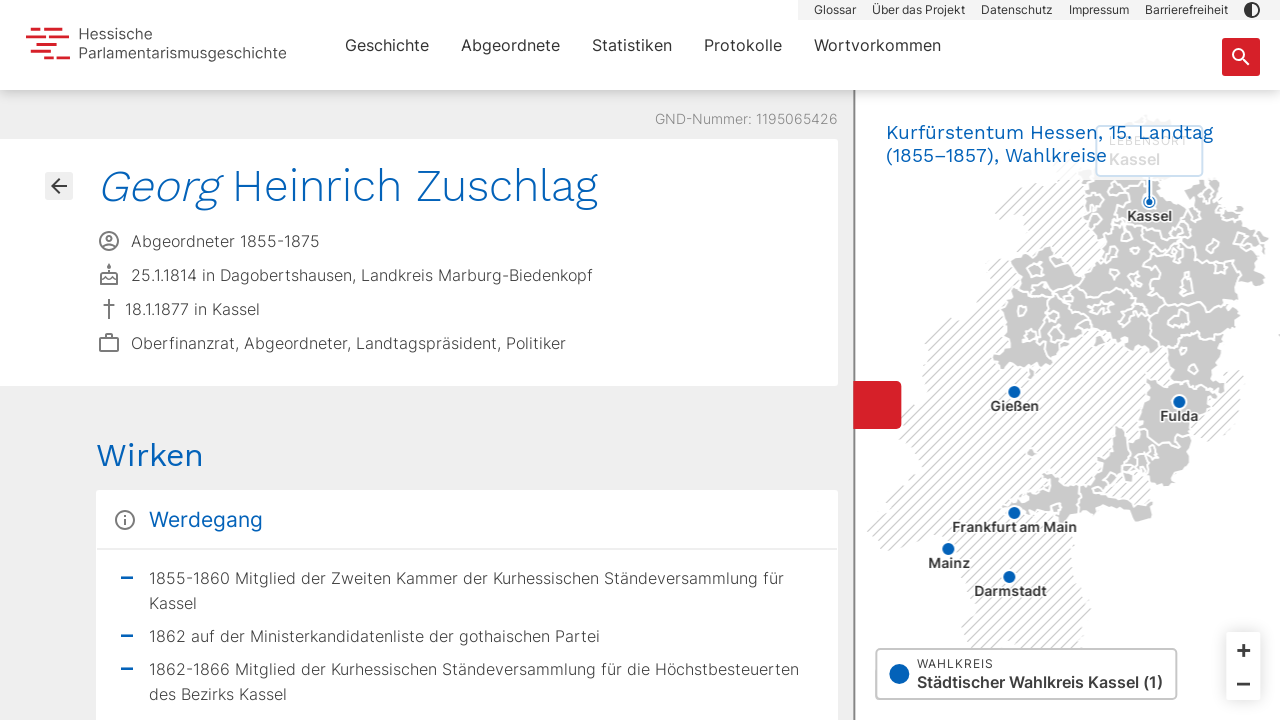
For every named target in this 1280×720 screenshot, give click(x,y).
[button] (1252, 10)
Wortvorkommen (877, 45)
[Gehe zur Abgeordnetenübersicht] (59, 186)
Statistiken (632, 45)
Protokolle (743, 45)
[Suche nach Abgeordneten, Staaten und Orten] (1241, 57)
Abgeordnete (510, 45)
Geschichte (387, 45)
